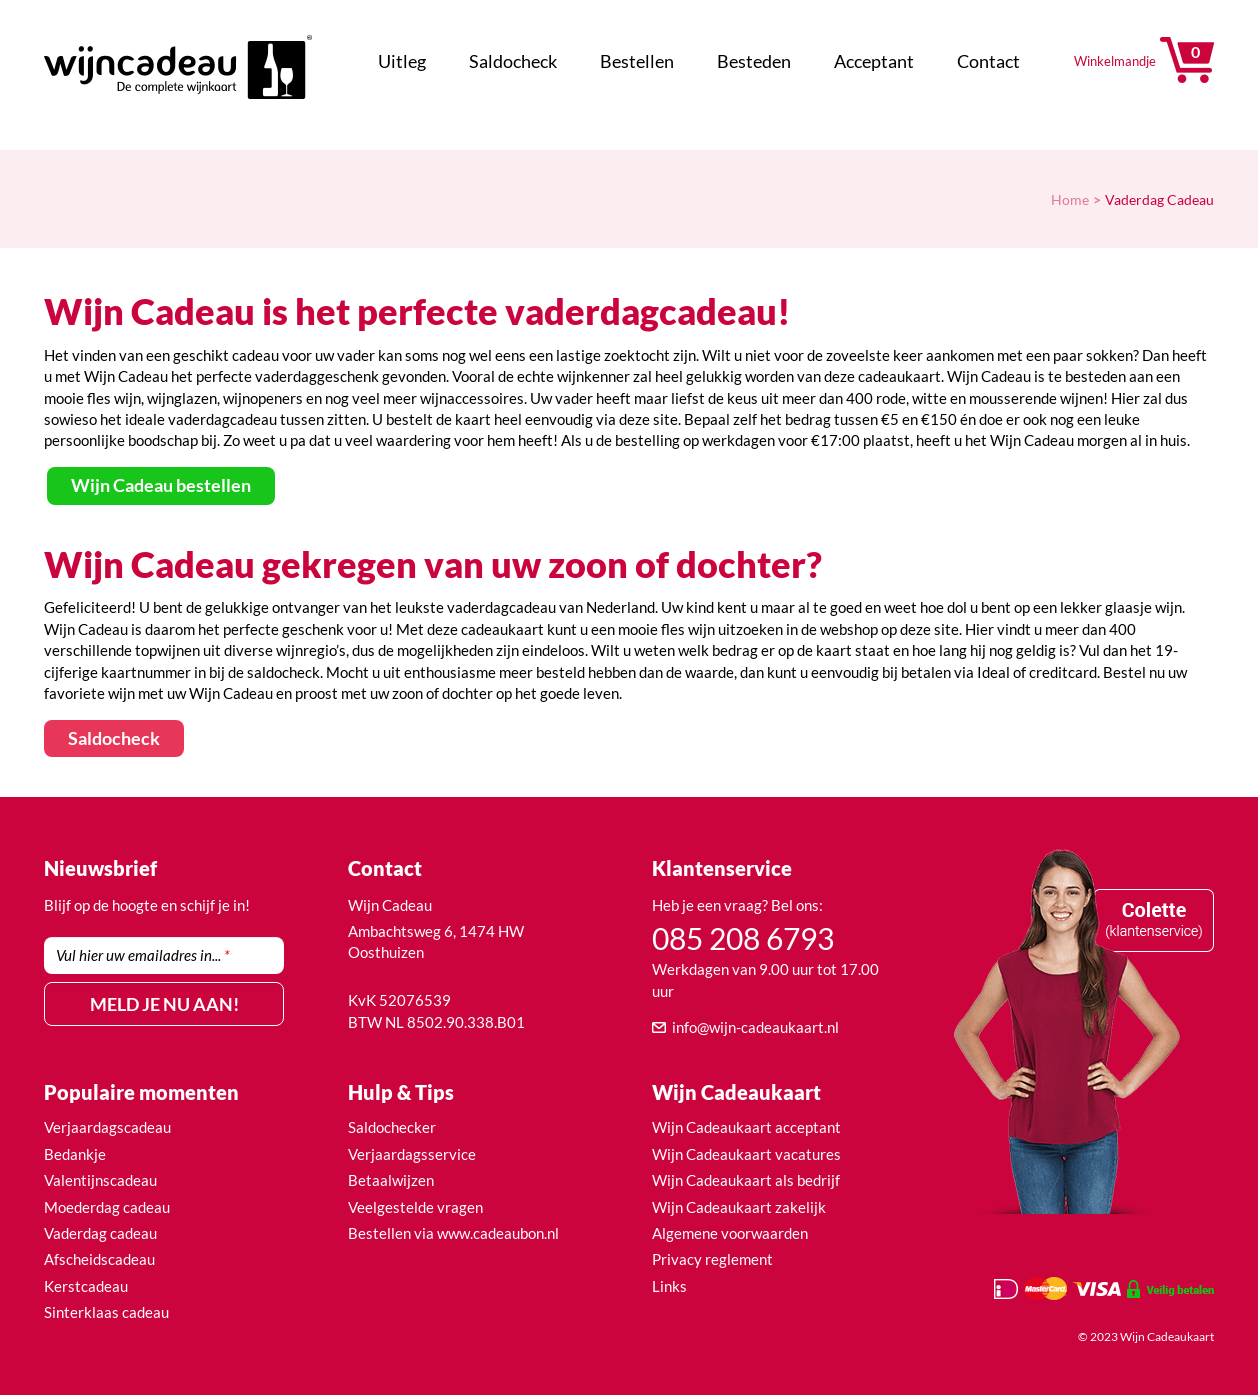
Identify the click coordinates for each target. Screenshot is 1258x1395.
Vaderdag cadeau (100, 1233)
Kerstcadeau (86, 1286)
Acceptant (874, 61)
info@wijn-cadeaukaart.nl (755, 1027)
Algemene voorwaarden (730, 1233)
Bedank (69, 1154)
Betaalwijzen (391, 1180)
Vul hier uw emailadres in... (143, 955)
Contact (988, 61)
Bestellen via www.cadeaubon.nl (453, 1233)
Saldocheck (513, 61)
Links (669, 1286)
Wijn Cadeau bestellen (161, 485)
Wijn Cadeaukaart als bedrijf (746, 1180)
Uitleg (402, 61)
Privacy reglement (712, 1259)
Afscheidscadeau (99, 1259)
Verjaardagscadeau (107, 1127)
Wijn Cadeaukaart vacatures (746, 1154)
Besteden (754, 61)
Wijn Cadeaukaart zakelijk (739, 1207)
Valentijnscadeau (100, 1180)
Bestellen (637, 61)
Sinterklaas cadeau (106, 1312)
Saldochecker (392, 1127)
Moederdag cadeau (107, 1207)
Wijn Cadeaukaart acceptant (746, 1127)
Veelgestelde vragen (415, 1207)
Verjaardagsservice (412, 1154)
